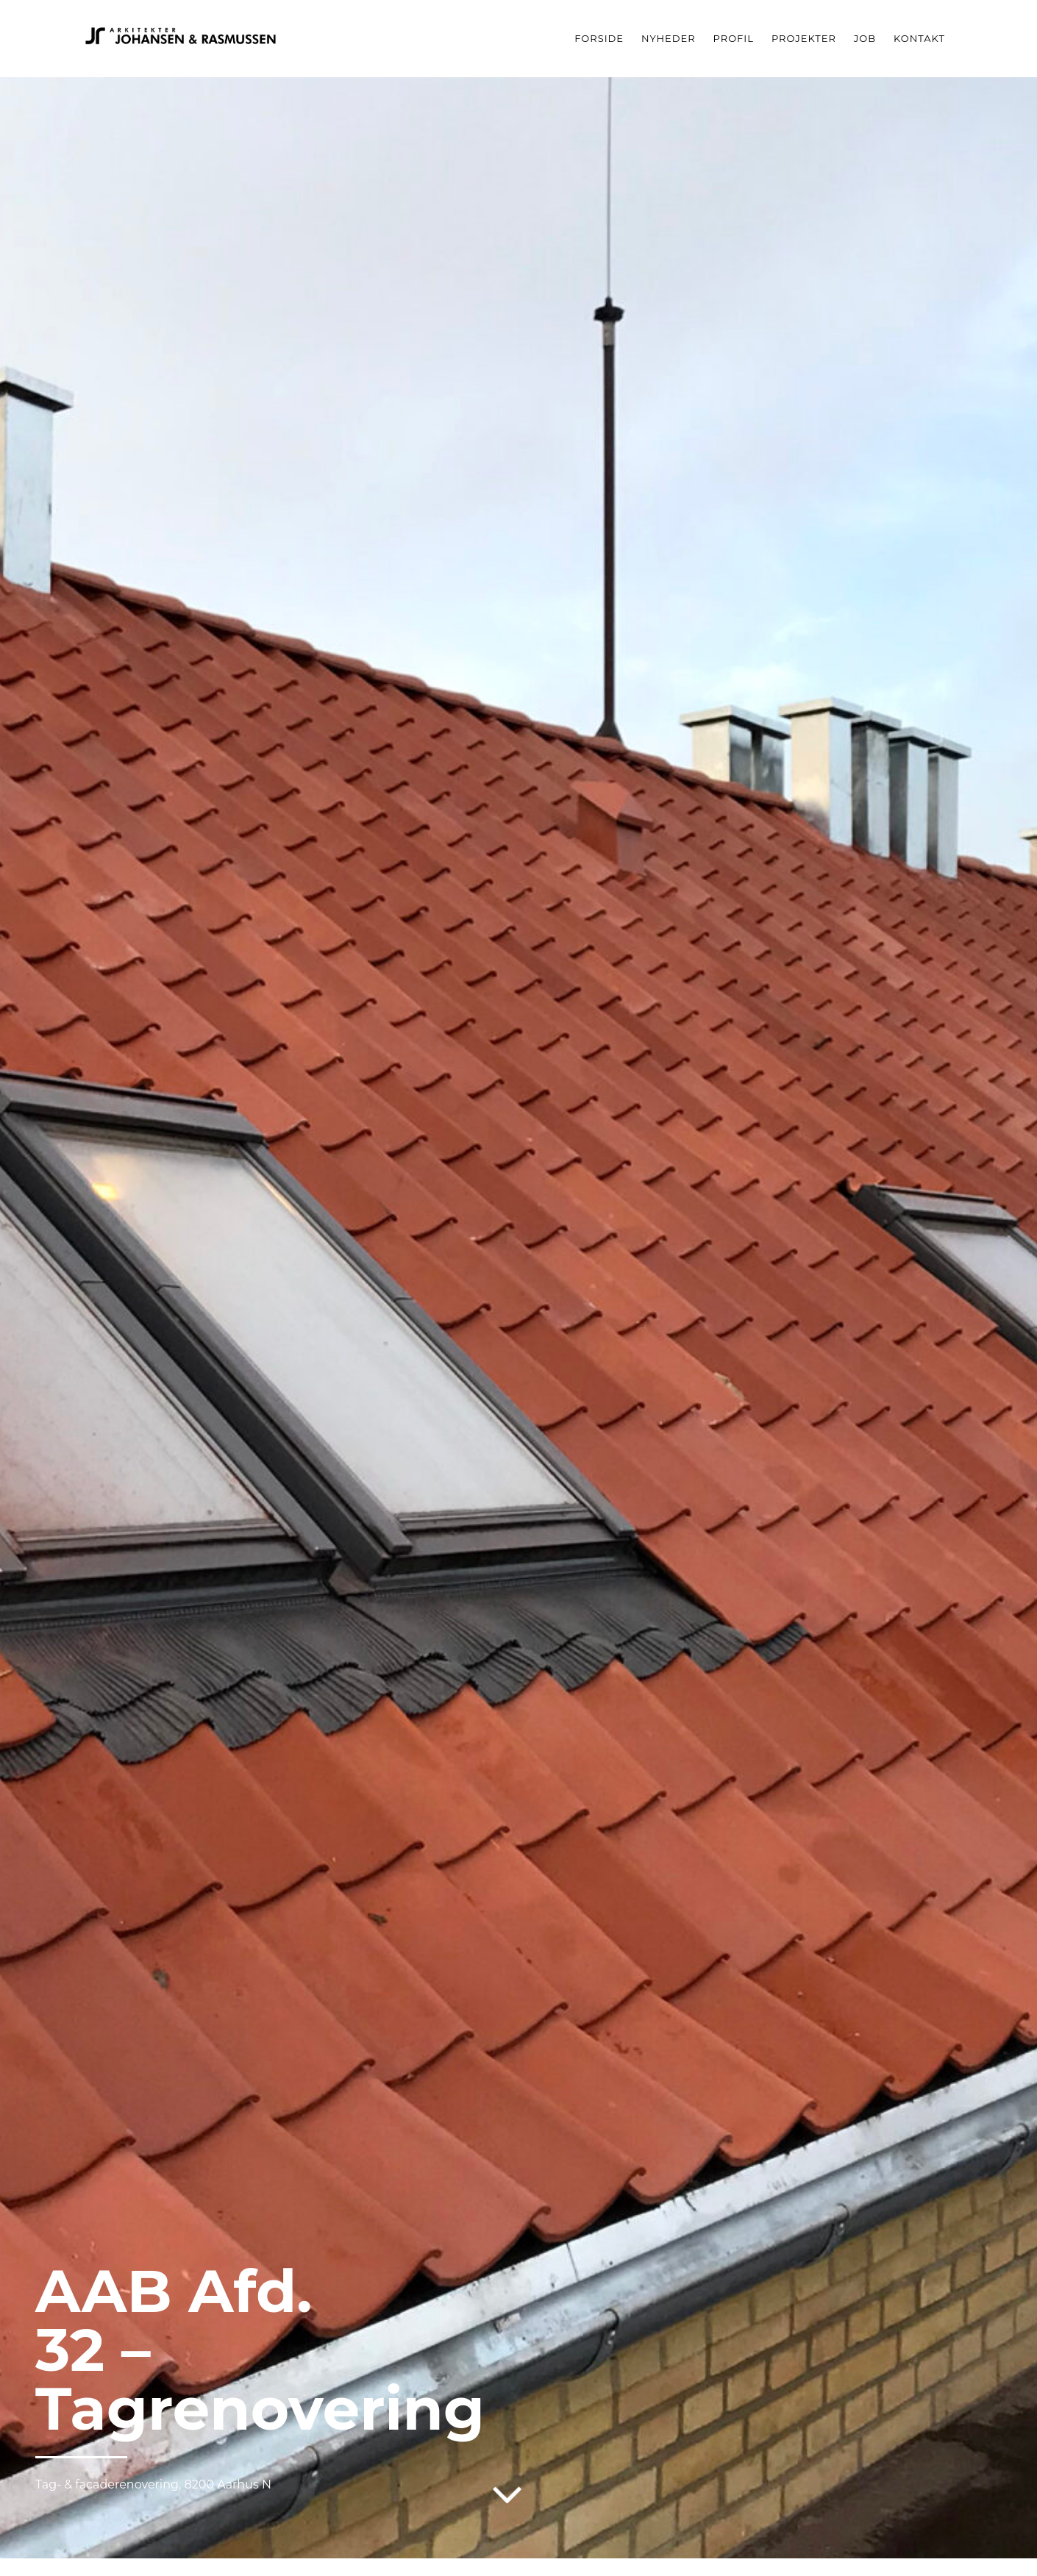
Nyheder (668, 38)
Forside (599, 38)
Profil (733, 38)
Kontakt (919, 38)
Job (865, 38)
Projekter (803, 38)
